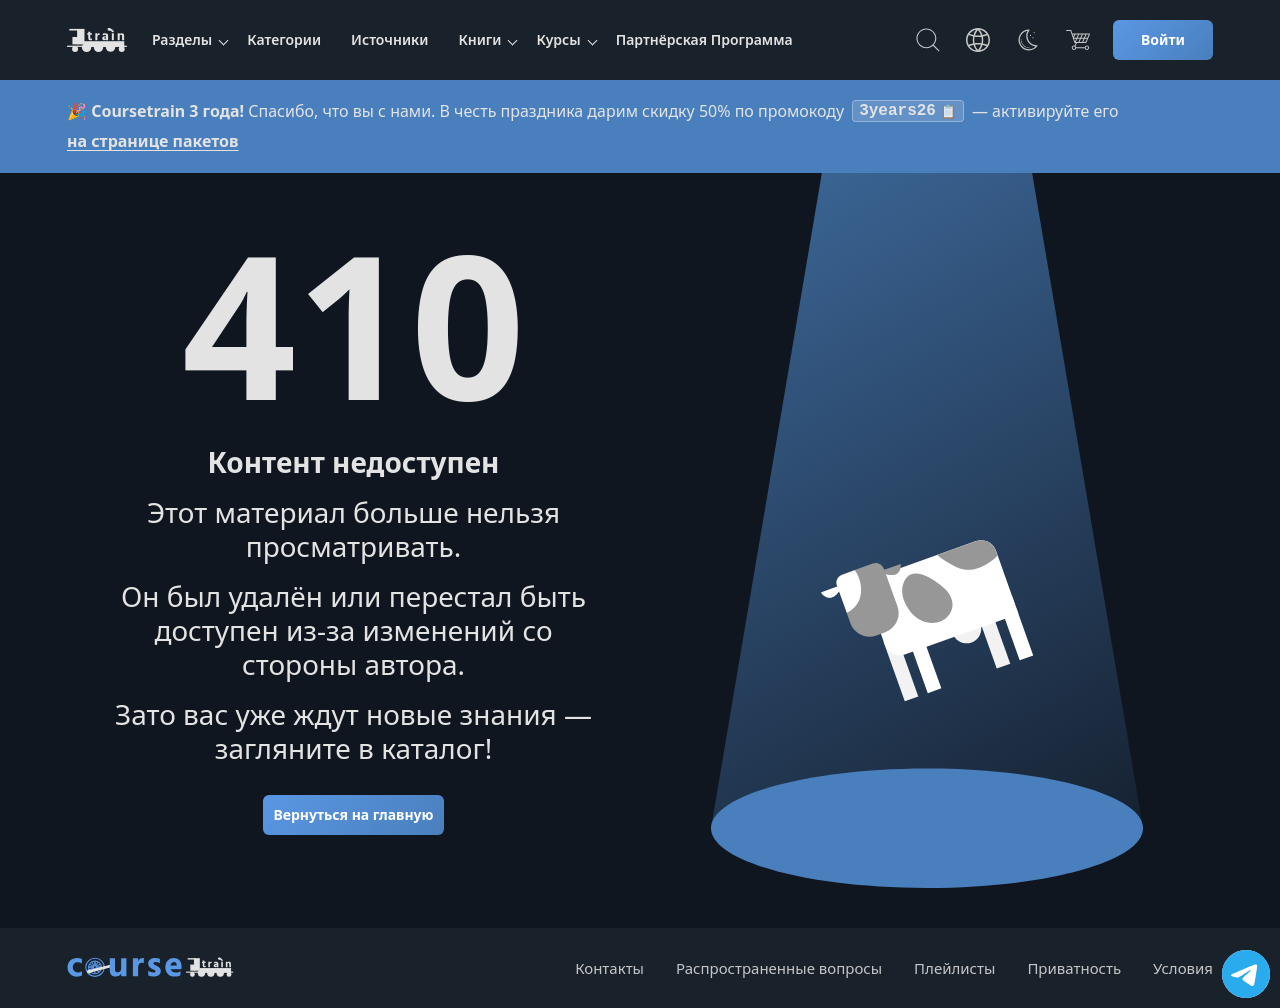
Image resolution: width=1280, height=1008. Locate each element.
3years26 (908, 113)
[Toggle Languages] (978, 40)
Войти (1163, 39)
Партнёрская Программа (704, 39)
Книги (479, 39)
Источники (389, 39)
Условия (1183, 968)
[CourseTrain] (97, 40)
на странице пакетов (153, 145)
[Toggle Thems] (1028, 40)
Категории (284, 39)
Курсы (558, 39)
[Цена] (1078, 40)
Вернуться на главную (353, 818)
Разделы (182, 39)
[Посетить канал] (1246, 974)
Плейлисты (954, 968)
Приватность (1074, 968)
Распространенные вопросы (779, 968)
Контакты (609, 968)
